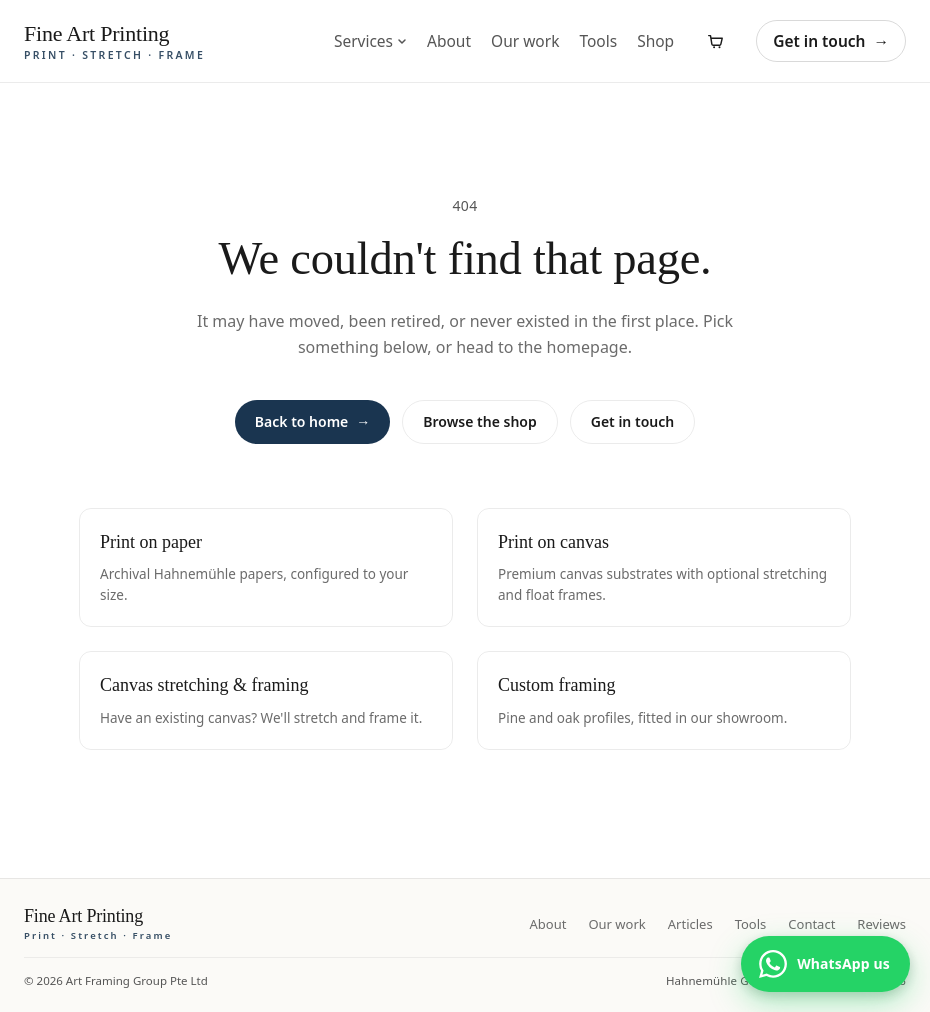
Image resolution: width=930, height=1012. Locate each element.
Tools (598, 41)
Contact (811, 924)
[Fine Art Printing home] (98, 924)
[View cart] (715, 41)
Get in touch (831, 41)
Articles (690, 924)
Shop (655, 41)
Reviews (881, 924)
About (449, 41)
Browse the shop (479, 421)
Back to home (312, 422)
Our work (525, 41)
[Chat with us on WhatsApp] (825, 964)
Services (370, 41)
